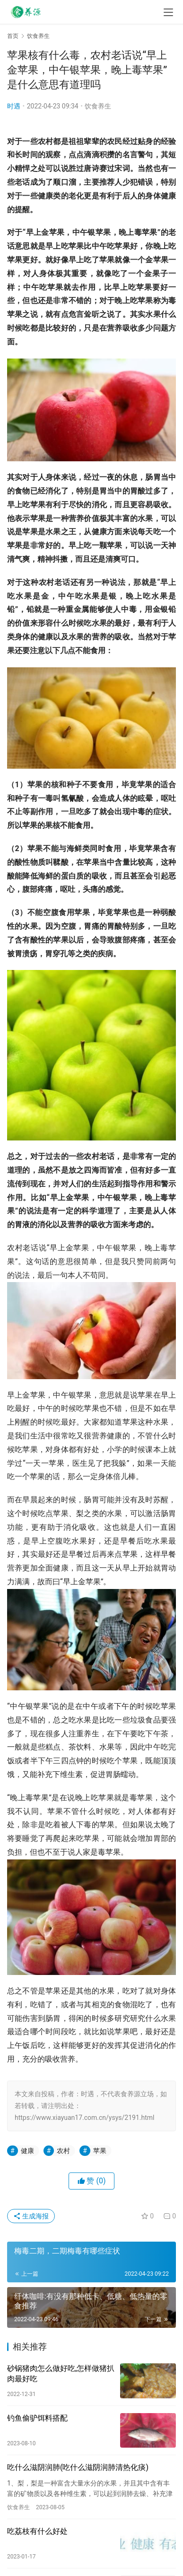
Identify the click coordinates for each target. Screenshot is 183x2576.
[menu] (168, 12)
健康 (27, 2150)
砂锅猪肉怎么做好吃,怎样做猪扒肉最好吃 (60, 2373)
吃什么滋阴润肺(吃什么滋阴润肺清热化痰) (77, 2467)
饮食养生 (98, 106)
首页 (12, 36)
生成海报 (31, 2216)
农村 (63, 2150)
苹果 (99, 2150)
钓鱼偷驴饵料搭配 (37, 2418)
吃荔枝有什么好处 (37, 2531)
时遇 (13, 106)
